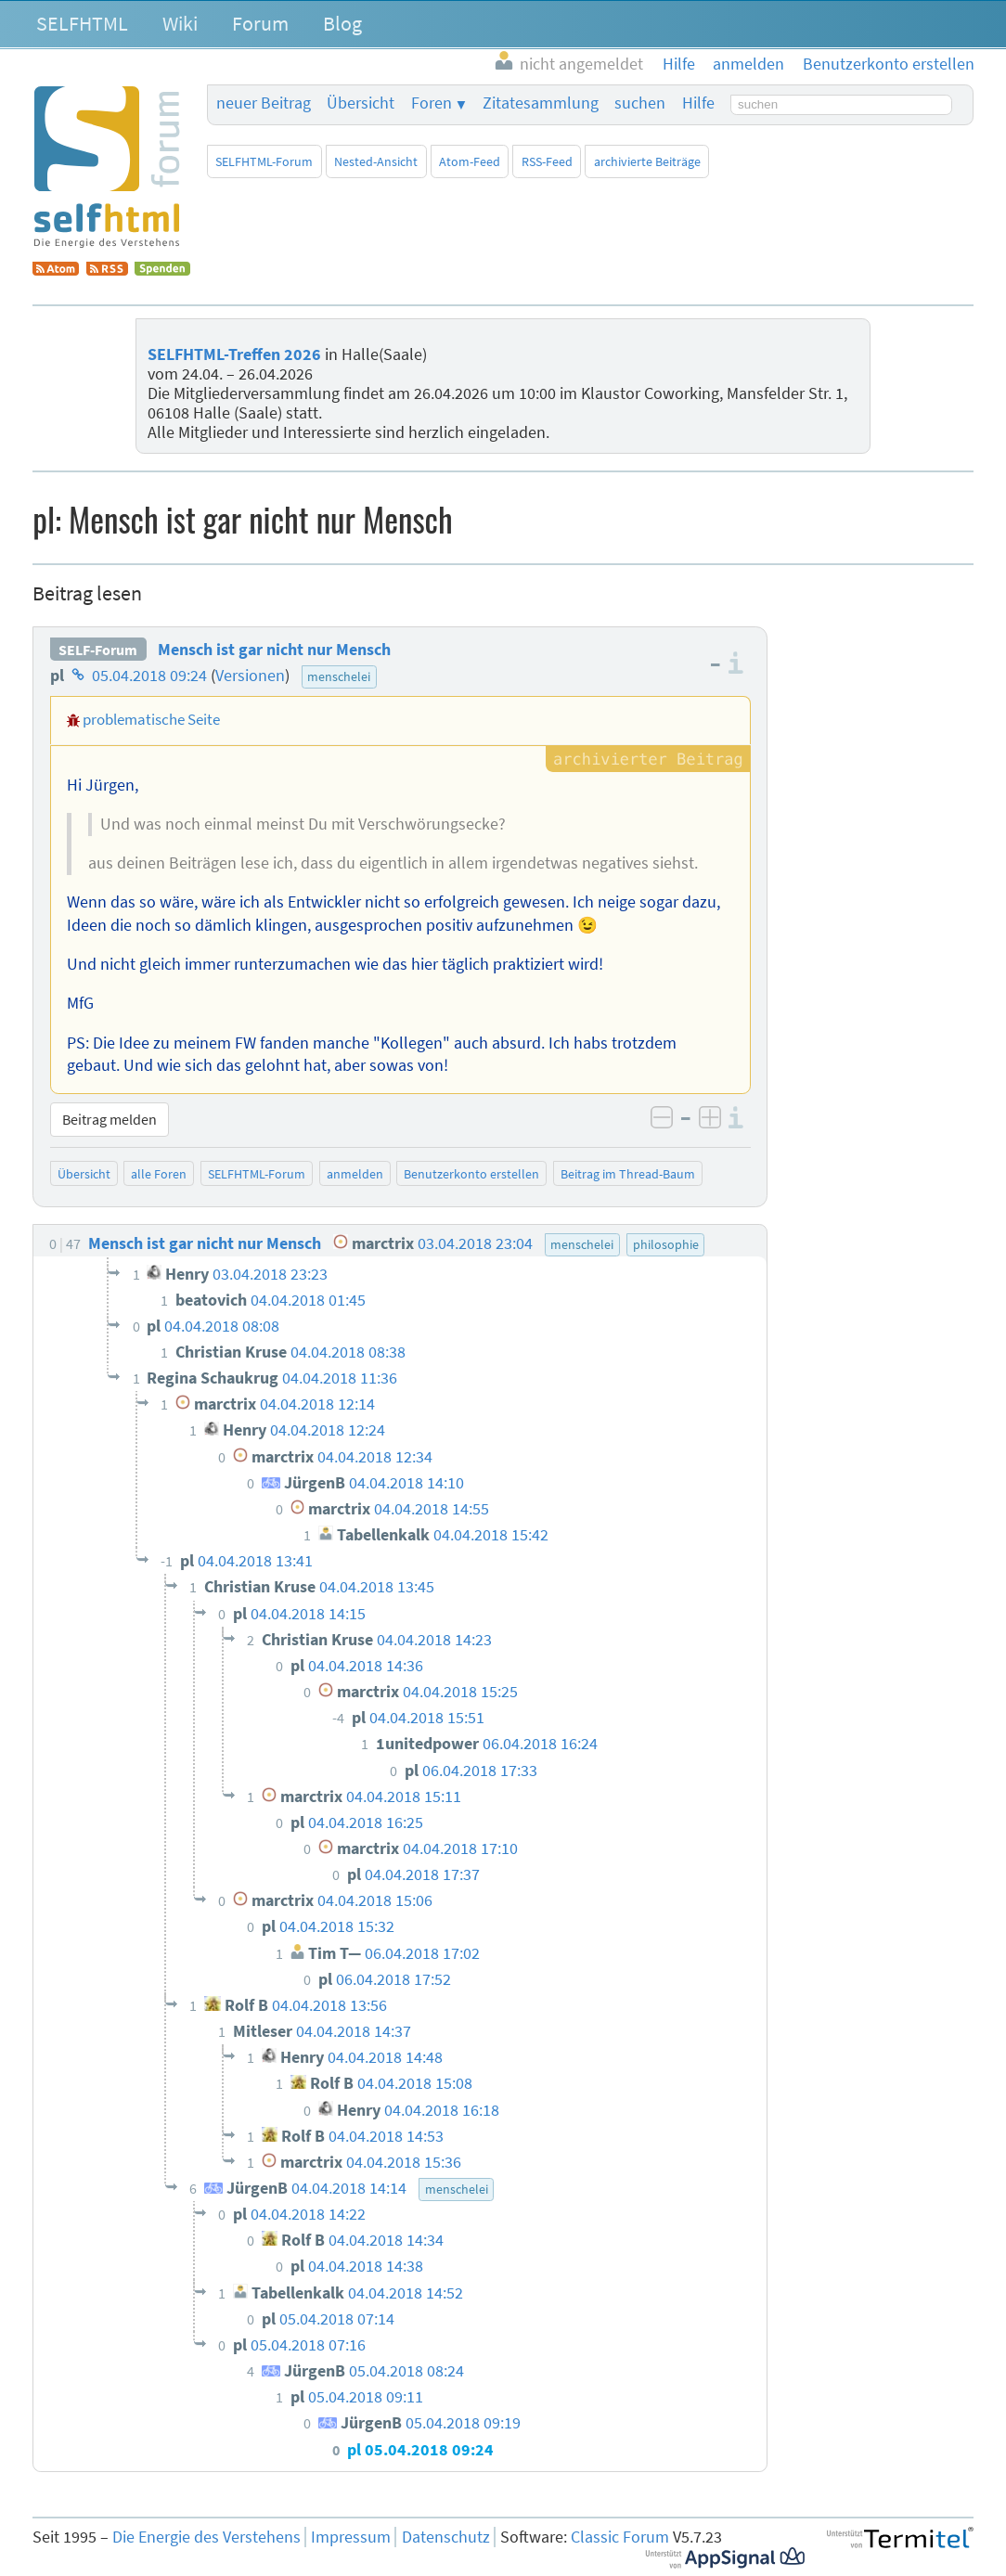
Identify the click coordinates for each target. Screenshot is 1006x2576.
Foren (431, 103)
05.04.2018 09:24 (149, 675)
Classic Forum (620, 2537)
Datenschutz (446, 2537)
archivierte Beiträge (647, 161)
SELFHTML (82, 23)
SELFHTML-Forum (264, 161)
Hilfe (698, 103)
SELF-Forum (97, 649)
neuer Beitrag (263, 103)
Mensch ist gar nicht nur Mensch (274, 649)
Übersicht (360, 103)
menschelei (338, 676)
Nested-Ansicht (376, 161)
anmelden (355, 1174)
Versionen (250, 675)
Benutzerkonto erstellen (471, 1174)
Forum (260, 23)
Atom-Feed (469, 161)
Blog (342, 23)
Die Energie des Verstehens (206, 2537)
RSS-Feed (547, 161)
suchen (639, 103)
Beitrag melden (109, 1119)
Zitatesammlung (541, 103)
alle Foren (159, 1174)
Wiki (180, 23)
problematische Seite (151, 719)
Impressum (351, 2537)
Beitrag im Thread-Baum (628, 1174)
